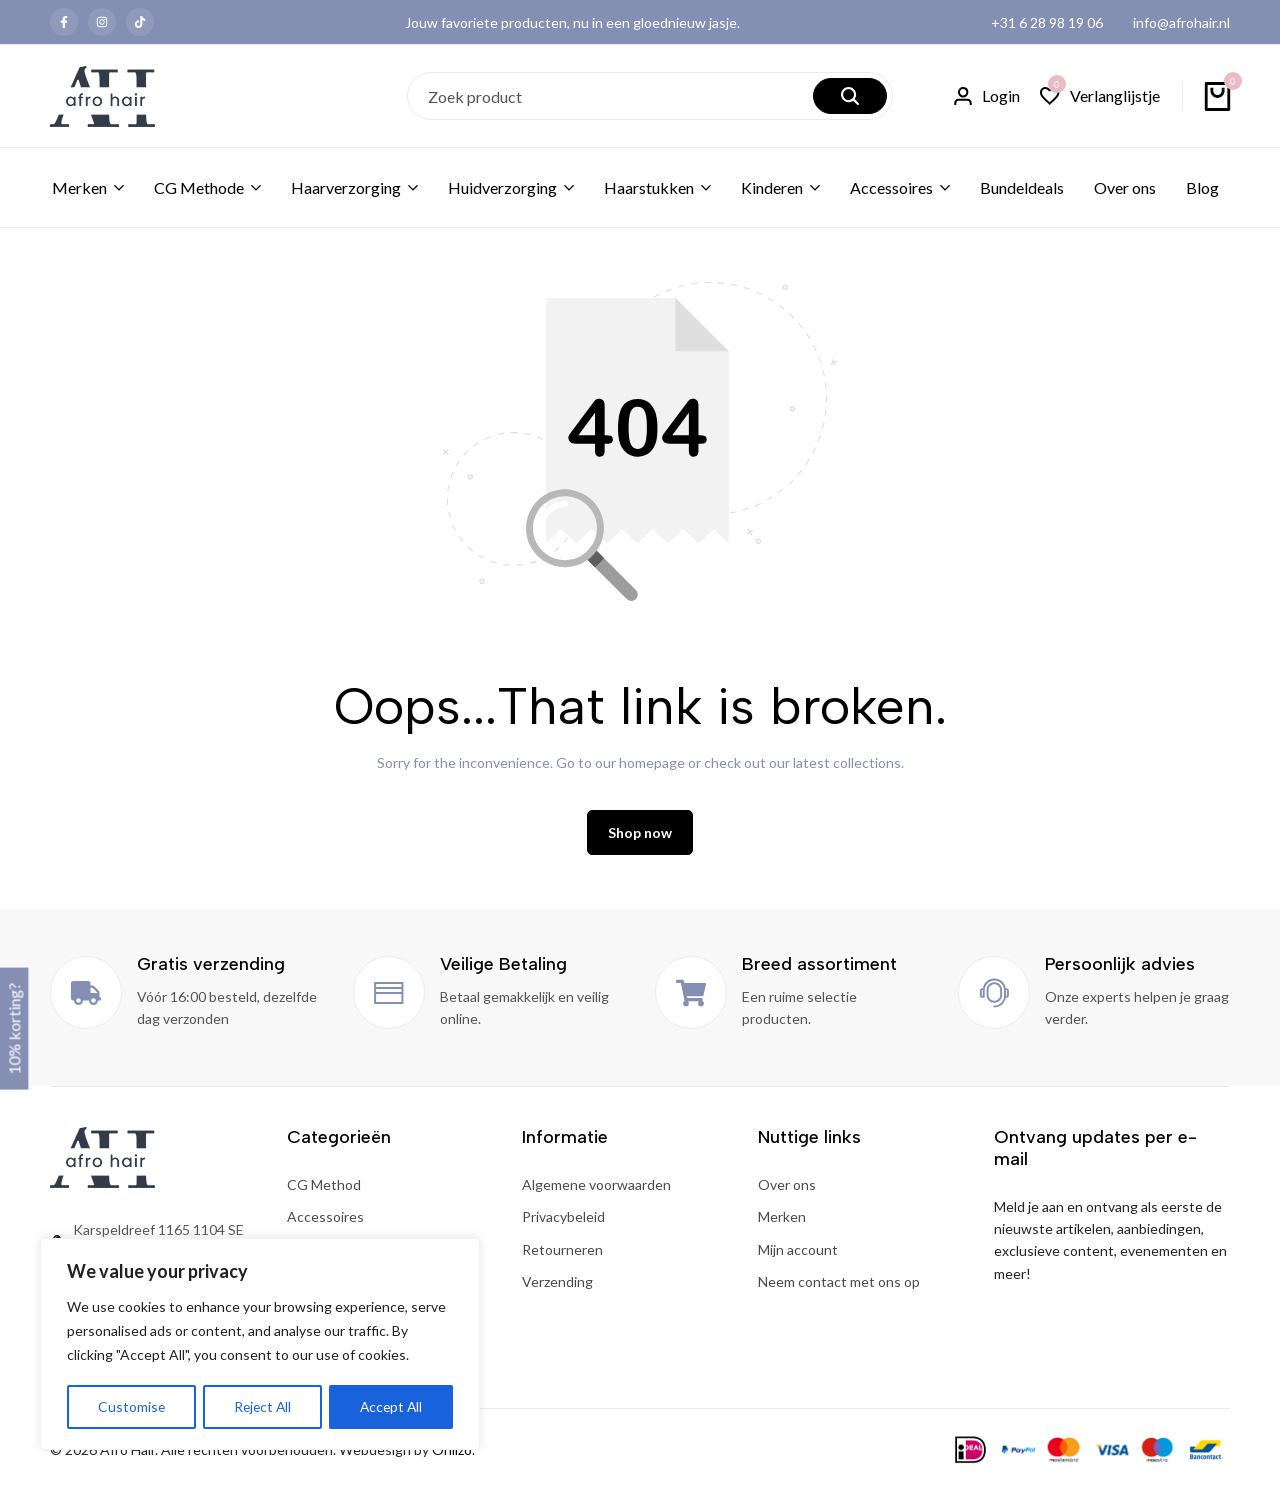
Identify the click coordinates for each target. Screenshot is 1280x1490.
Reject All (262, 1406)
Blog (1202, 187)
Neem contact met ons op (839, 1283)
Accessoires (891, 187)
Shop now (640, 834)
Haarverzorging (346, 187)
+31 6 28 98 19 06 (1047, 22)
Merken (79, 187)
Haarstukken (649, 187)
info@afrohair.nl (1181, 22)
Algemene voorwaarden (596, 1186)
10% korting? (13, 1028)
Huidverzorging (502, 187)
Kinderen (772, 187)
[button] (1100, 96)
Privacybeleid (563, 1218)
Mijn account (798, 1251)
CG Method (324, 1186)
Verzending (557, 1283)
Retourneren (562, 1251)
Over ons (1125, 187)
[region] (260, 1345)
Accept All (391, 1406)
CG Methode (199, 187)
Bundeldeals (1022, 187)
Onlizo (452, 1450)
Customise (131, 1406)
